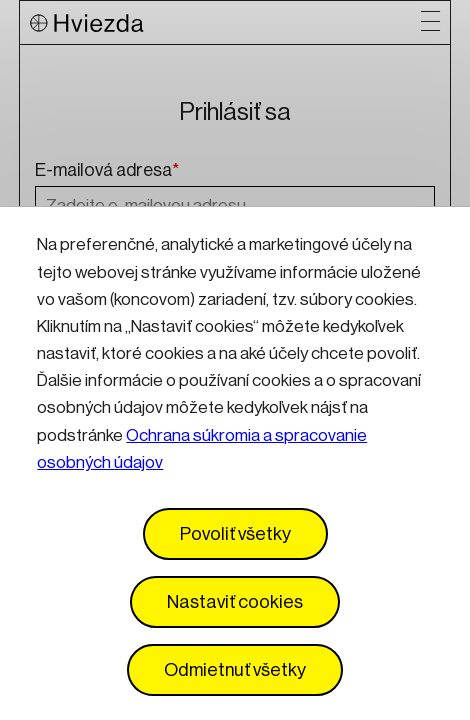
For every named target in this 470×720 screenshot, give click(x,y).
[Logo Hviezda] (226, 22)
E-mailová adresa (107, 171)
